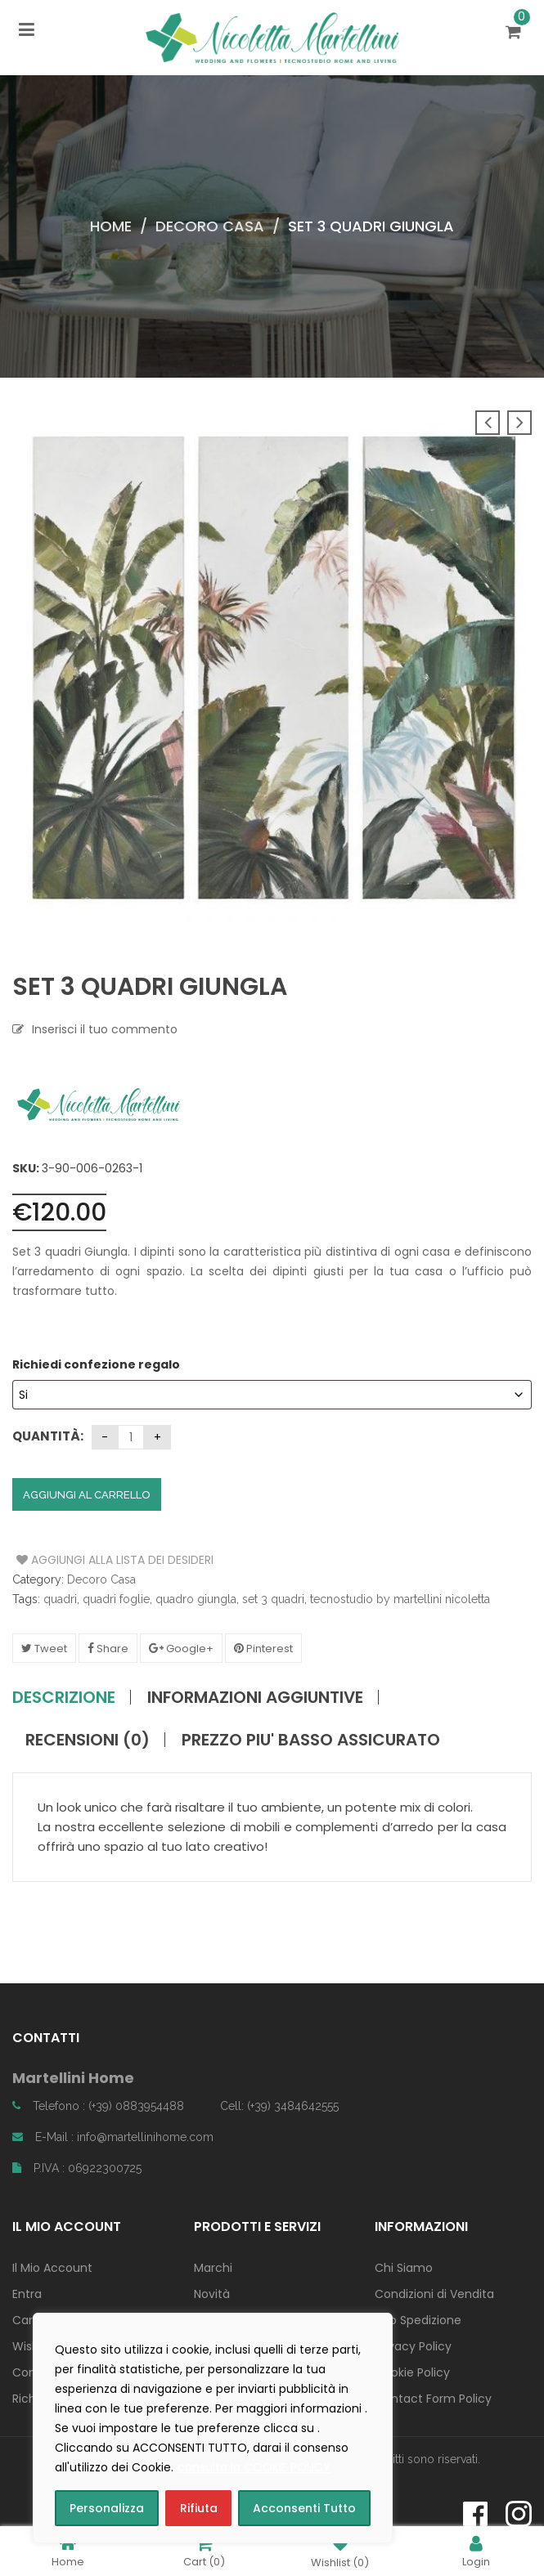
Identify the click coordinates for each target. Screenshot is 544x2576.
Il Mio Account (52, 2268)
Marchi (213, 2268)
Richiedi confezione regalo (97, 1364)
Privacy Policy (413, 2346)
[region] (213, 2428)
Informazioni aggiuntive (255, 1697)
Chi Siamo (404, 2268)
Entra (27, 2294)
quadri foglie (116, 1599)
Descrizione (63, 1697)
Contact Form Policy (433, 2398)
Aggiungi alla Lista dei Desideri (78, 1560)
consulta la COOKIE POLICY (254, 2467)
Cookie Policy (412, 2372)
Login (476, 2551)
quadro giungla (195, 1599)
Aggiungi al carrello (87, 1495)
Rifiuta (199, 2508)
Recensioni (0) (87, 1739)
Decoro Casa (209, 226)
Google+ (181, 1648)
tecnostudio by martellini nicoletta (400, 1599)
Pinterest (263, 1648)
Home (111, 226)
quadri (60, 1599)
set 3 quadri (273, 1599)
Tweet (44, 1648)
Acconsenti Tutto (304, 2508)
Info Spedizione (418, 2320)
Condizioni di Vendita (434, 2294)
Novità (212, 2294)
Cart (204, 2551)
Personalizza (107, 2508)
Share (108, 1648)
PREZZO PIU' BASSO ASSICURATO (311, 1739)
